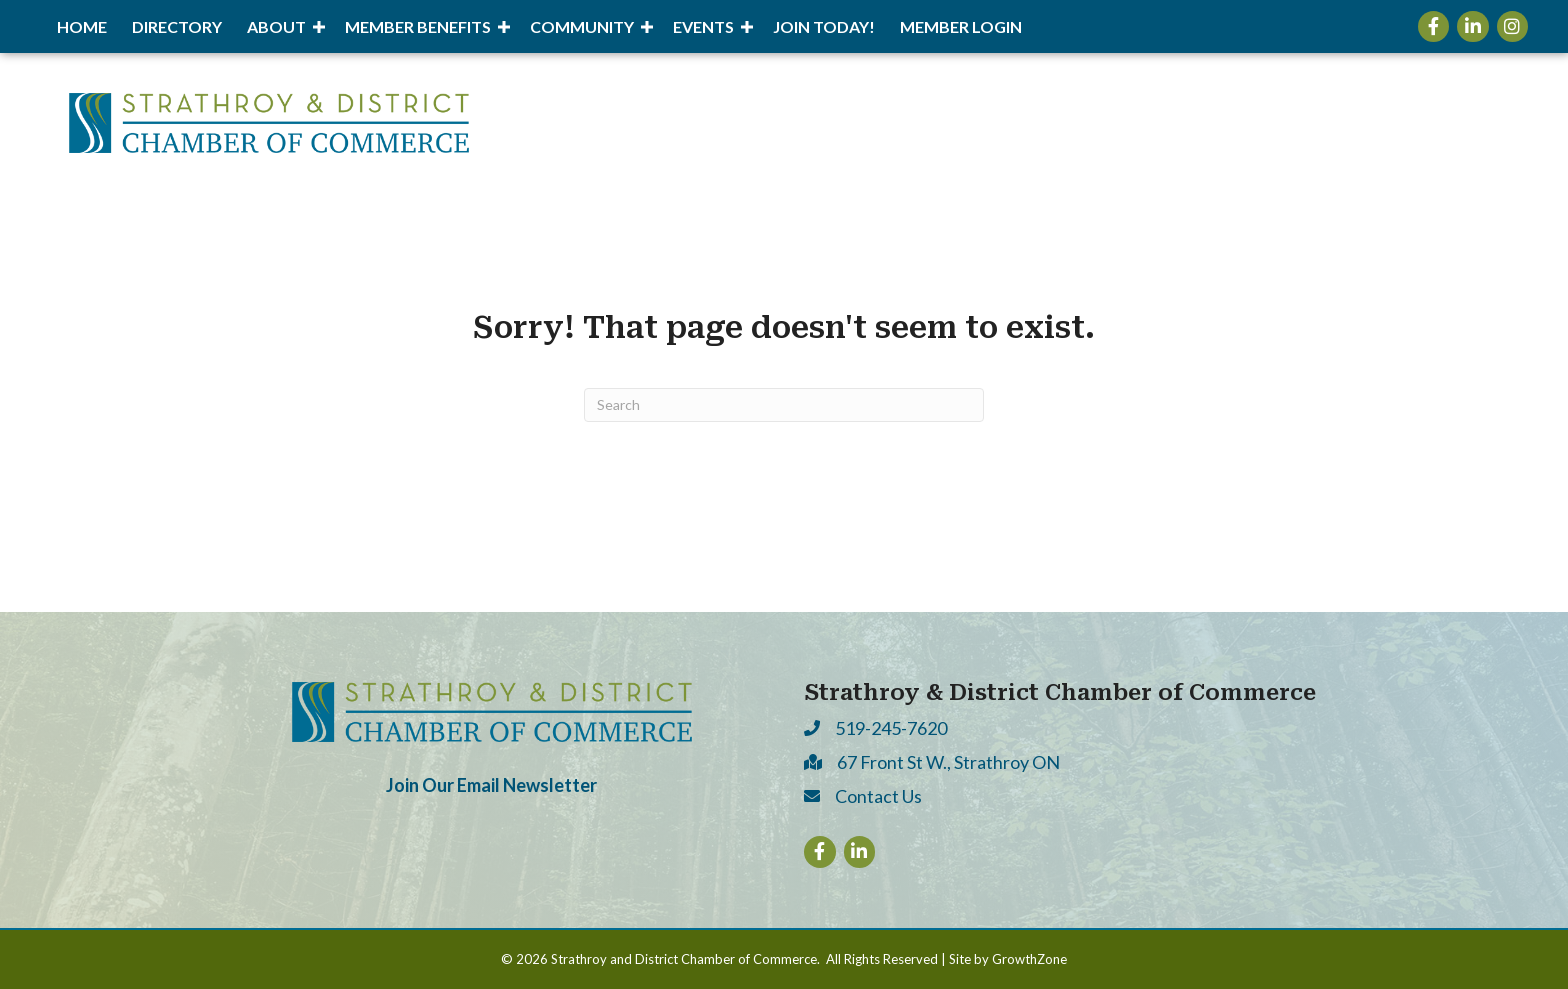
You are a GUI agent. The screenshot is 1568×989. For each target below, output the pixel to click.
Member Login (961, 26)
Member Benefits (418, 26)
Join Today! (824, 26)
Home (82, 26)
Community (582, 26)
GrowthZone (1029, 959)
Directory (177, 26)
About (276, 26)
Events (703, 26)
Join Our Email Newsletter (491, 785)
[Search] (784, 405)
